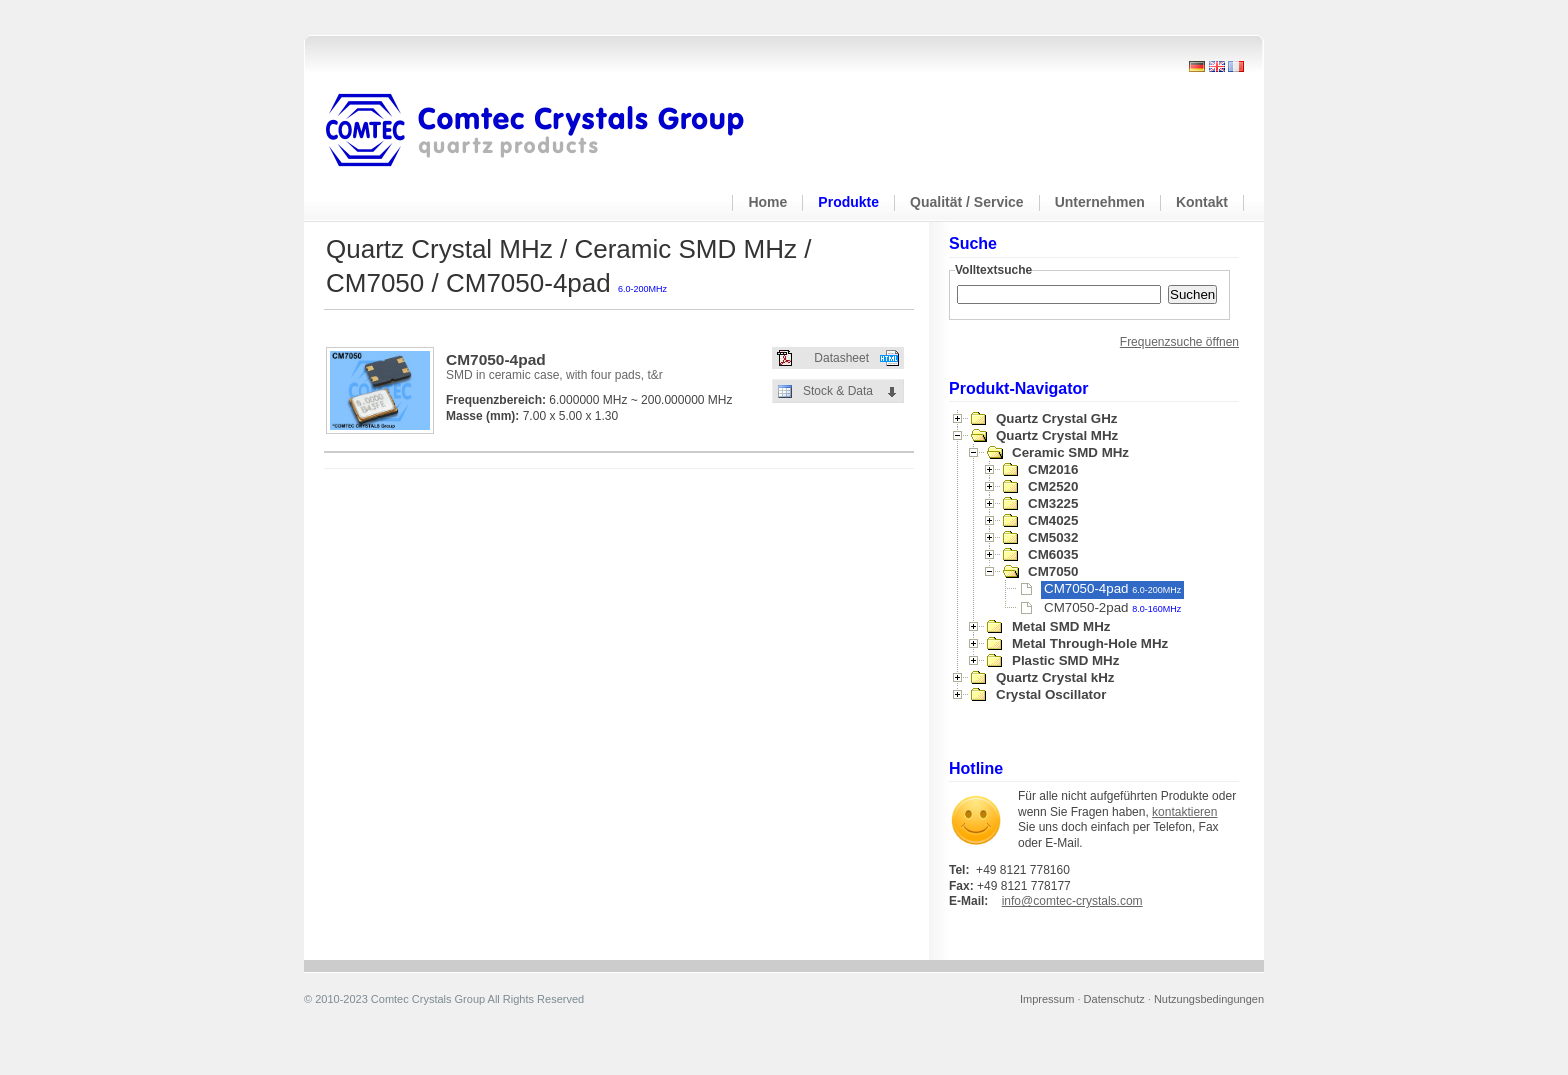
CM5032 (1053, 537)
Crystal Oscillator (1051, 694)
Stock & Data (838, 391)
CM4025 (1053, 520)
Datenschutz (1114, 999)
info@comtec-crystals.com (1072, 901)
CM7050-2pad (1112, 607)
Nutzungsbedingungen (1209, 999)
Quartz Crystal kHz (1055, 677)
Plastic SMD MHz (1065, 660)
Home (767, 202)
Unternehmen (1100, 202)
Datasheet (841, 358)
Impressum (1047, 999)
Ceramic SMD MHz (1070, 452)
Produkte (848, 202)
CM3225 (1053, 503)
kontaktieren (1184, 812)
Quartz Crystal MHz (1057, 435)
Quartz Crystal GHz (1056, 418)
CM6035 (1053, 554)
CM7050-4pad (1112, 588)
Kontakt (1202, 202)
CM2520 (1053, 486)
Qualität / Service (967, 202)
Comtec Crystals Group (551, 131)
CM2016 (1053, 469)
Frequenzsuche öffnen (1179, 342)
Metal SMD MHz (1061, 626)
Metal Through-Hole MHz (1090, 643)
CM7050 (1053, 571)
